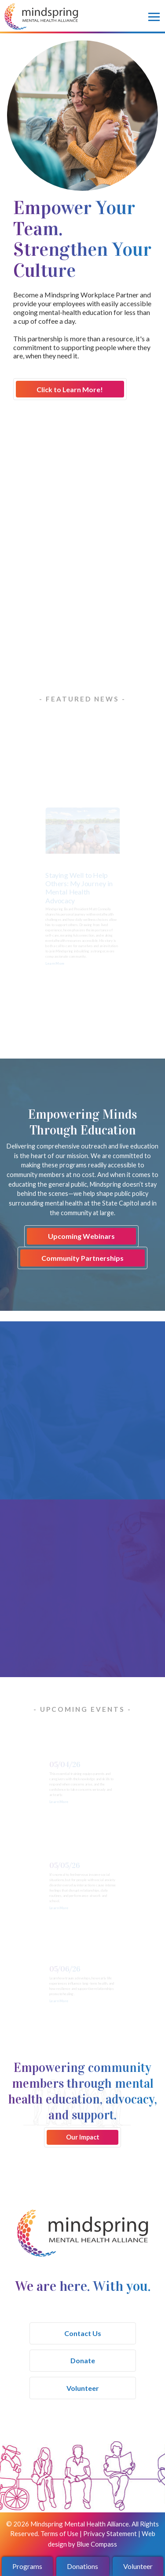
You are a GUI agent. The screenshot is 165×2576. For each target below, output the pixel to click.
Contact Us (82, 2333)
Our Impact (82, 2137)
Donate (82, 2360)
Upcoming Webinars (81, 1236)
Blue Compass (97, 2544)
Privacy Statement (110, 2533)
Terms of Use (59, 2533)
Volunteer (82, 2388)
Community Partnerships (82, 1258)
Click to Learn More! (70, 389)
